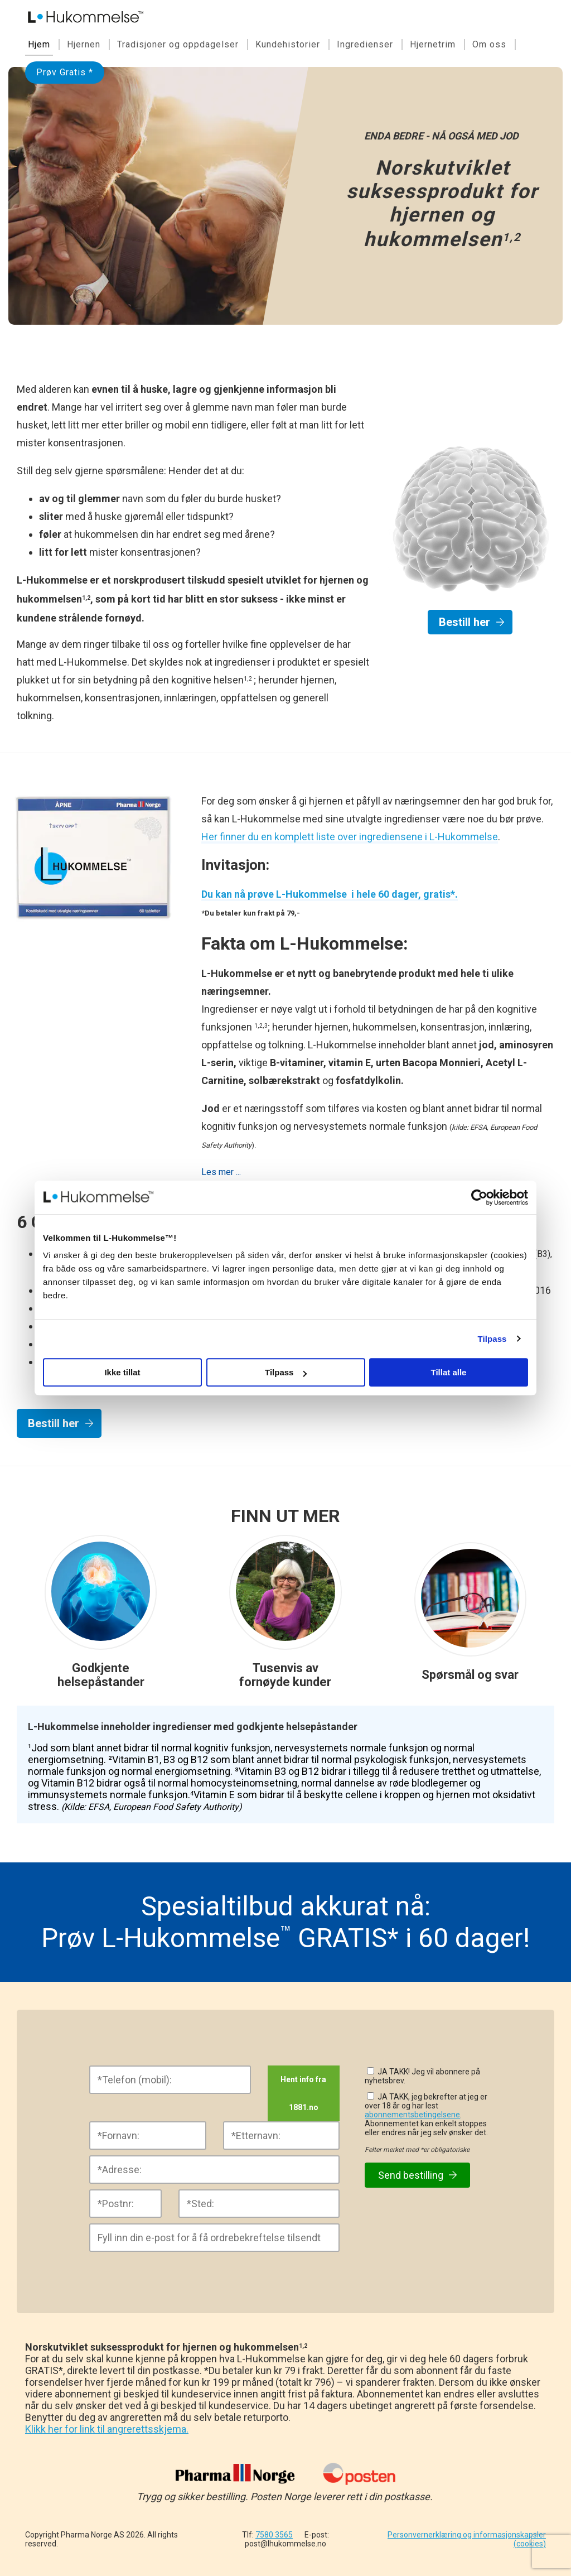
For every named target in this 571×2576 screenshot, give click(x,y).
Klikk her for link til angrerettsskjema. (106, 2429)
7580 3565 (274, 2534)
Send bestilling (417, 2175)
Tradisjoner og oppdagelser (178, 44)
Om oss (489, 44)
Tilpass (491, 1339)
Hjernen (83, 44)
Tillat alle (449, 1372)
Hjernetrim (433, 44)
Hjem (39, 44)
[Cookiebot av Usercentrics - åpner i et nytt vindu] (479, 1197)
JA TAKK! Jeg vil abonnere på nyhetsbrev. (422, 2076)
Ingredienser (365, 44)
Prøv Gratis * (64, 72)
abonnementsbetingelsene (412, 2114)
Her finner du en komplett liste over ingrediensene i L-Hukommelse (349, 836)
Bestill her (464, 622)
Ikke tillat (122, 1372)
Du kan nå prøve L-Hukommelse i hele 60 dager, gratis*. (329, 894)
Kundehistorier (287, 44)
